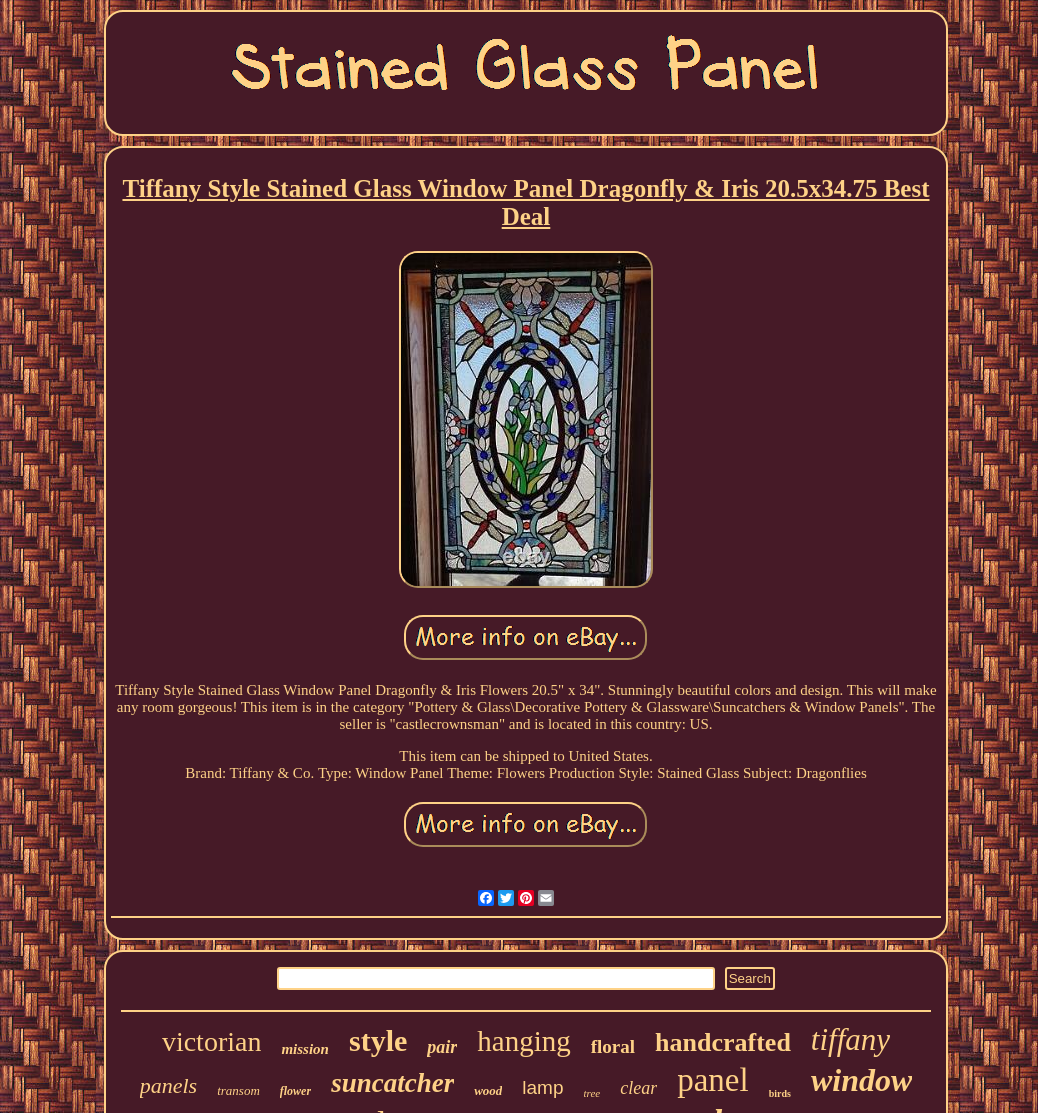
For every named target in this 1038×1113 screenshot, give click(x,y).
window (861, 1080)
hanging (523, 1041)
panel (712, 1080)
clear (638, 1088)
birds (780, 1093)
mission (305, 1049)
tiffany (850, 1039)
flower (295, 1091)
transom (238, 1090)
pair (442, 1047)
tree (592, 1093)
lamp (542, 1087)
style (378, 1040)
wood (488, 1090)
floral (613, 1046)
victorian (212, 1041)
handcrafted (723, 1042)
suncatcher (392, 1083)
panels (168, 1085)
